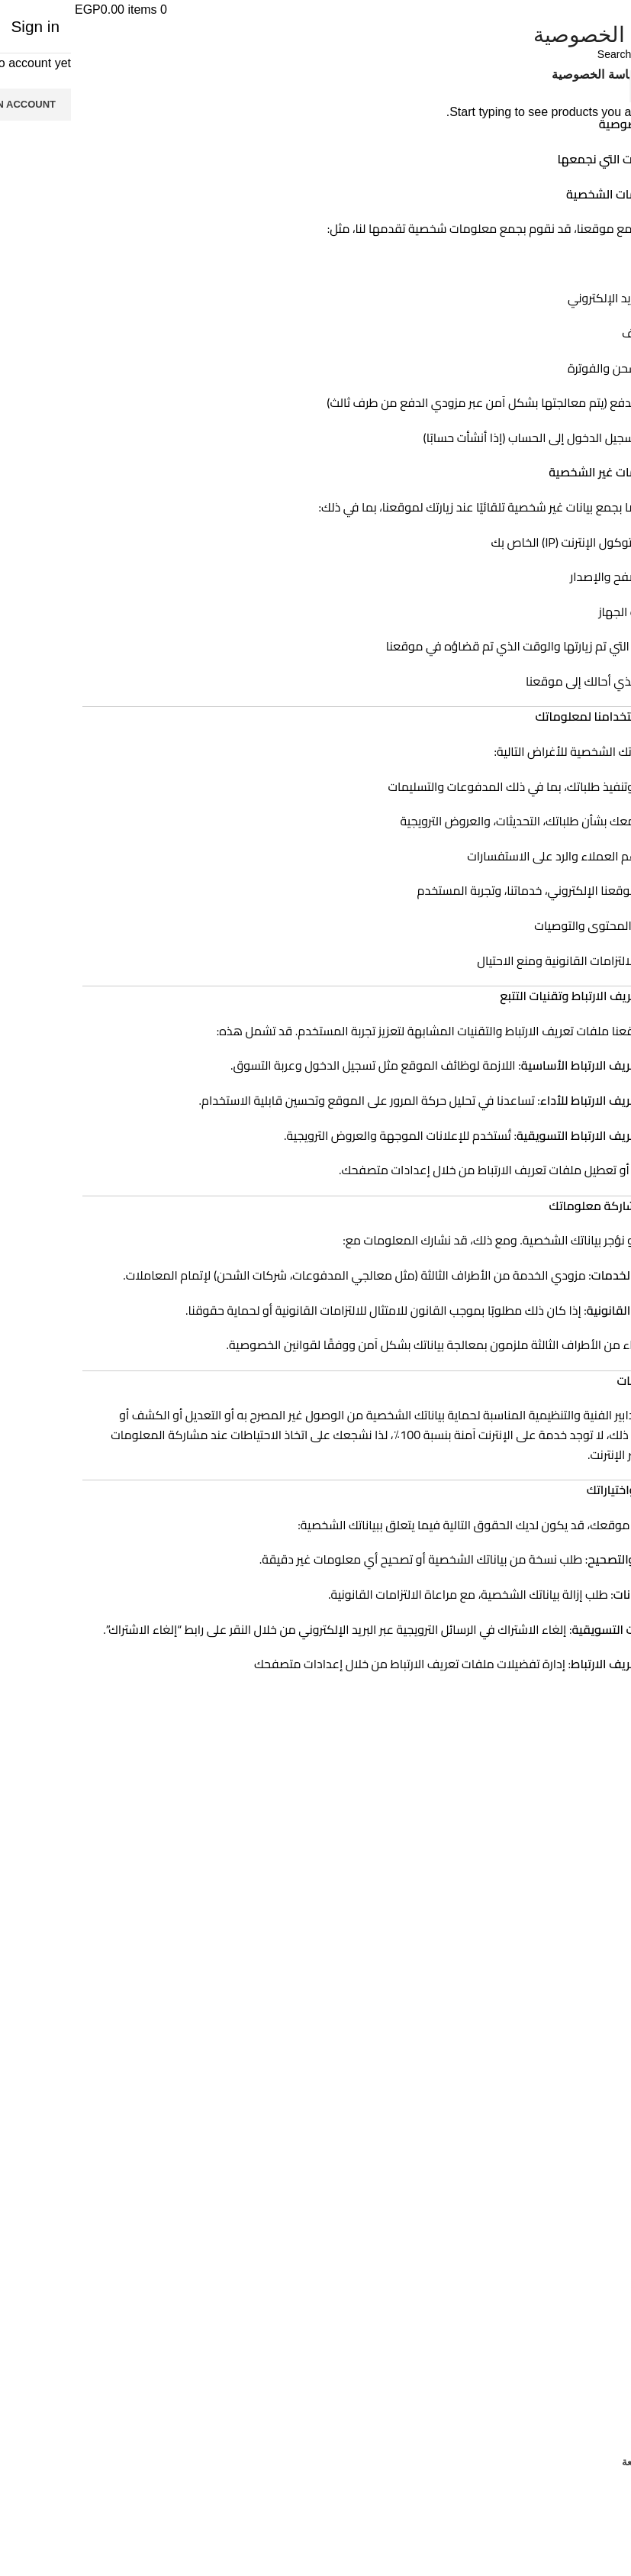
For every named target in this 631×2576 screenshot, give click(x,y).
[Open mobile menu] (608, 9)
